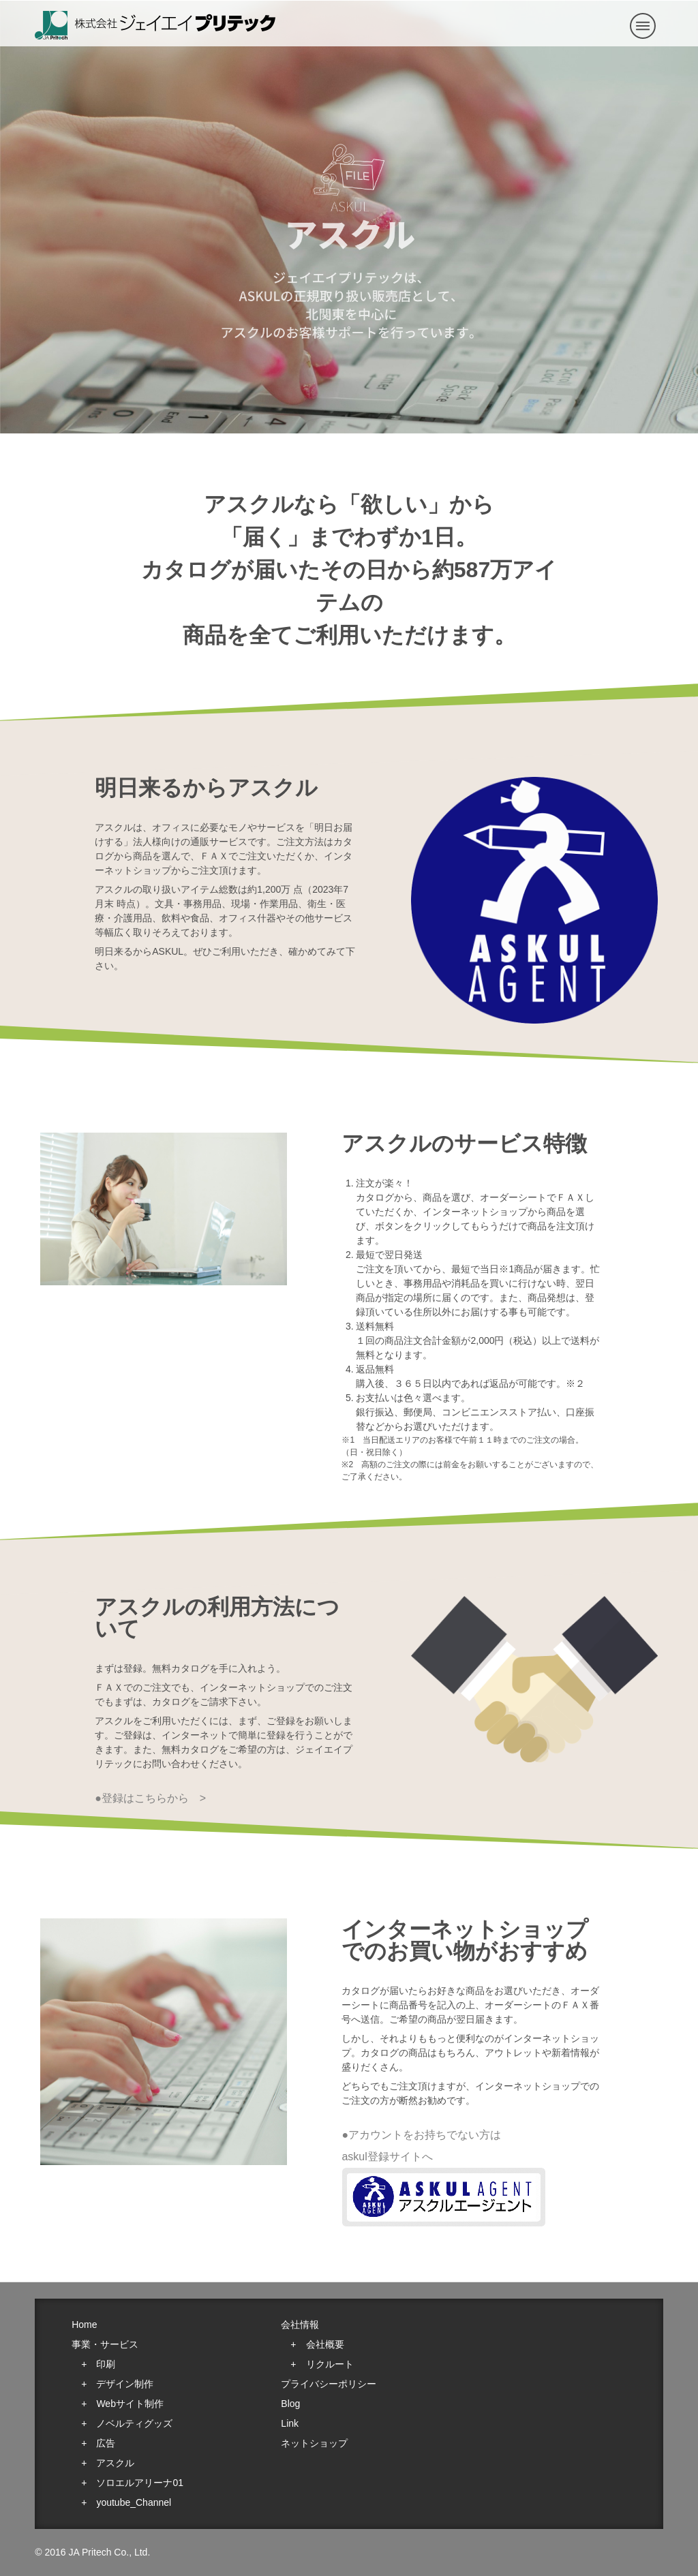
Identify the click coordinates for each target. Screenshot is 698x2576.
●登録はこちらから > (150, 1798)
